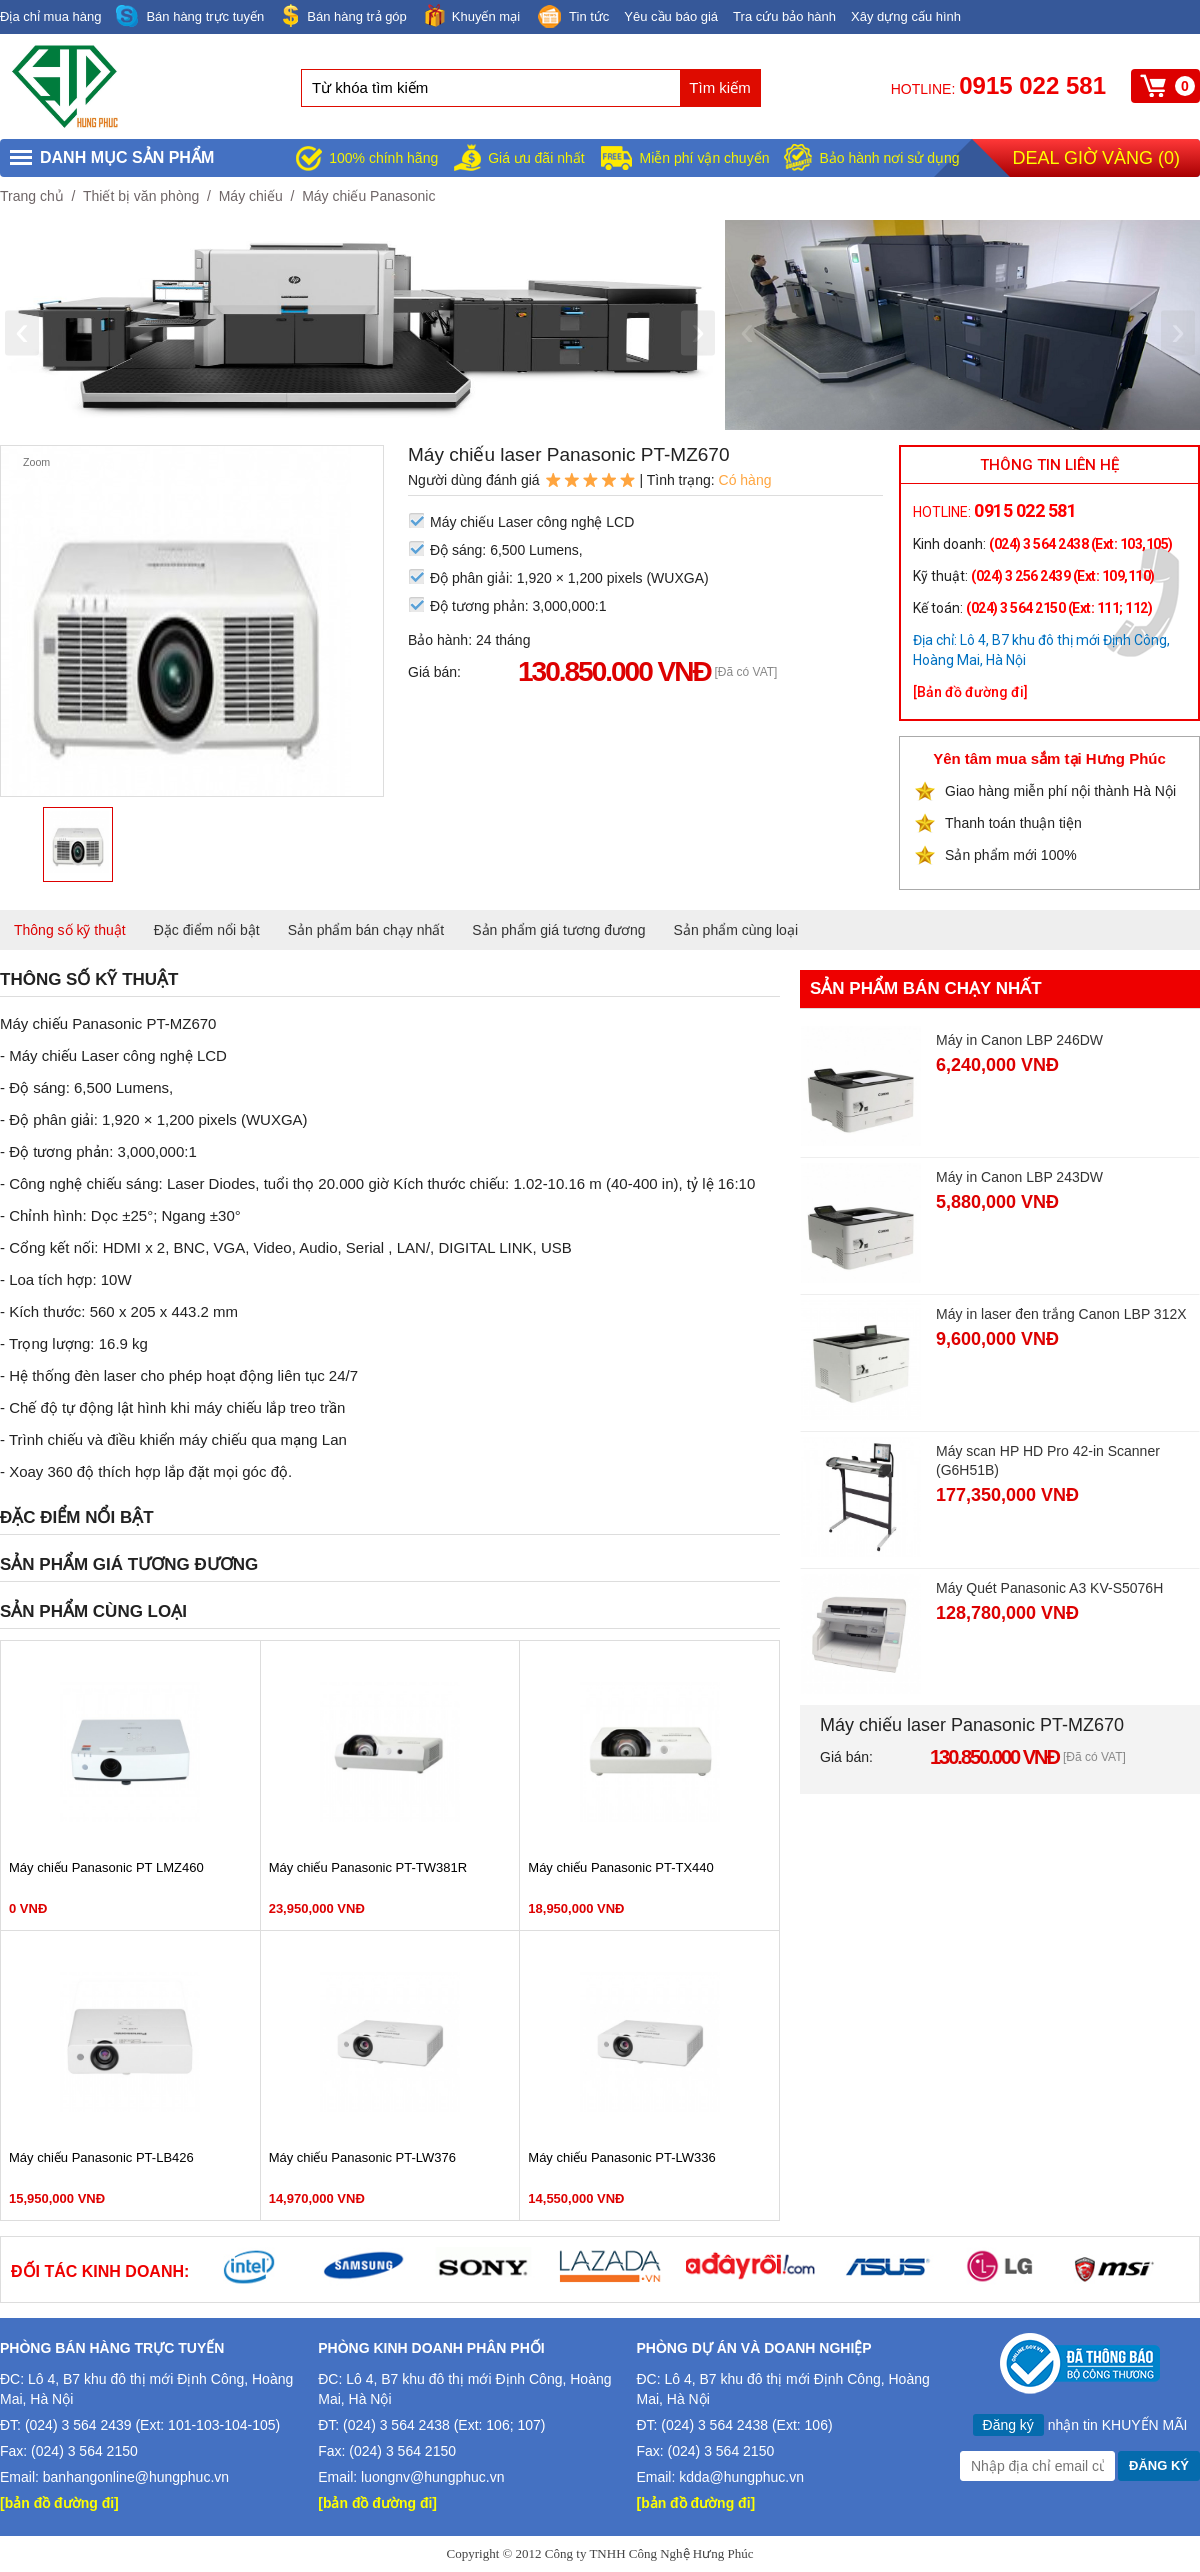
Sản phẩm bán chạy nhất (366, 930)
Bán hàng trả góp (343, 15)
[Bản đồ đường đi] (970, 692)
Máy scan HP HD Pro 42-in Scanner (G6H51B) (1048, 1460)
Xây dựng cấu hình (906, 16)
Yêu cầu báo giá (671, 16)
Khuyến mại (471, 15)
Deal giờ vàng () (1096, 158)
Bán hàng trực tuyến (190, 16)
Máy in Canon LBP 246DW (1019, 1040)
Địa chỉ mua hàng (50, 16)
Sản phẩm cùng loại (736, 930)
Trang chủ (32, 196)
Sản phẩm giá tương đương (558, 930)
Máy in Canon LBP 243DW (1019, 1177)
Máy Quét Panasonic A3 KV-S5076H (1049, 1588)
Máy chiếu (251, 196)
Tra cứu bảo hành (784, 16)
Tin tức (572, 18)
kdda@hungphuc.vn (741, 2477)
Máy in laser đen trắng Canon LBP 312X (1061, 1314)
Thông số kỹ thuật (70, 930)
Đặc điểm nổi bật (207, 930)
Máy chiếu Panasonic (368, 196)
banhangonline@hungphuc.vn (136, 2477)
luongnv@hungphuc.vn (432, 2477)
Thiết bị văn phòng (141, 196)
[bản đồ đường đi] (59, 2503)
